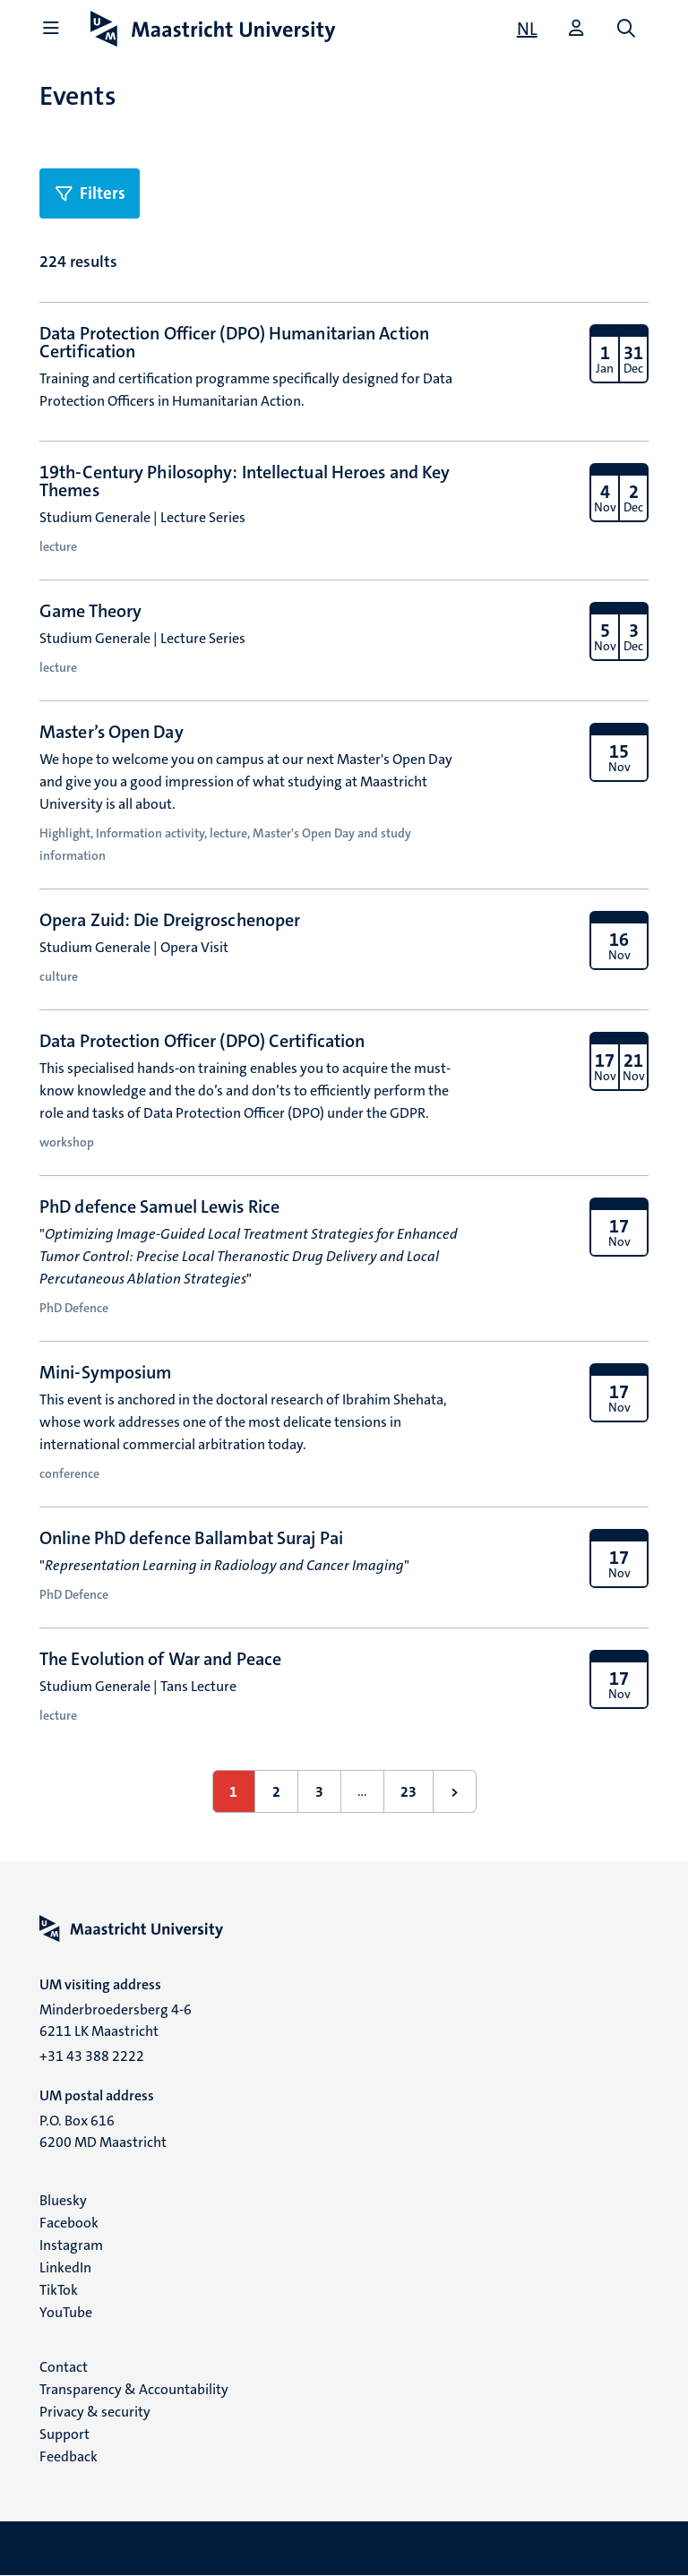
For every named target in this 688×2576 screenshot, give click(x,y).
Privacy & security (94, 2411)
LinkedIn (65, 2267)
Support (64, 2434)
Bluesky (63, 2200)
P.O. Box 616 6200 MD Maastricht (103, 2131)
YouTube (65, 2312)
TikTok (58, 2289)
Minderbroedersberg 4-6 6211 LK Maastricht (115, 2020)
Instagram (71, 2245)
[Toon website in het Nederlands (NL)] (527, 28)
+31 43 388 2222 (91, 2056)
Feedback (68, 2456)
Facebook (69, 2222)
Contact (63, 2366)
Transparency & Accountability (133, 2389)
